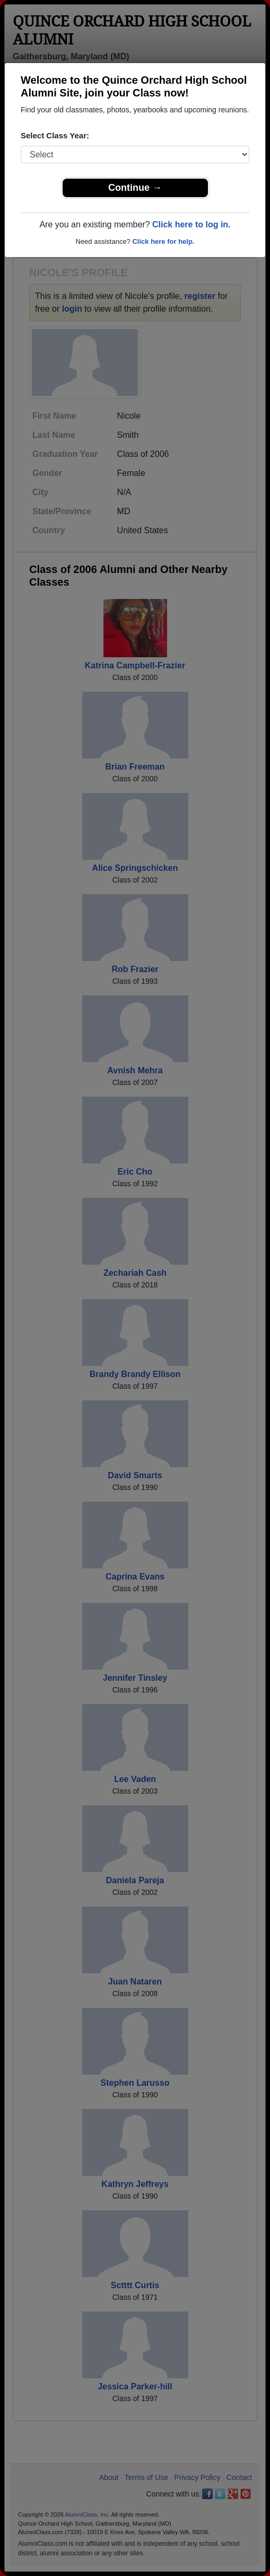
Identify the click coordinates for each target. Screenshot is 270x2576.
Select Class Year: (55, 135)
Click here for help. (163, 241)
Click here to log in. (191, 224)
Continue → (135, 187)
